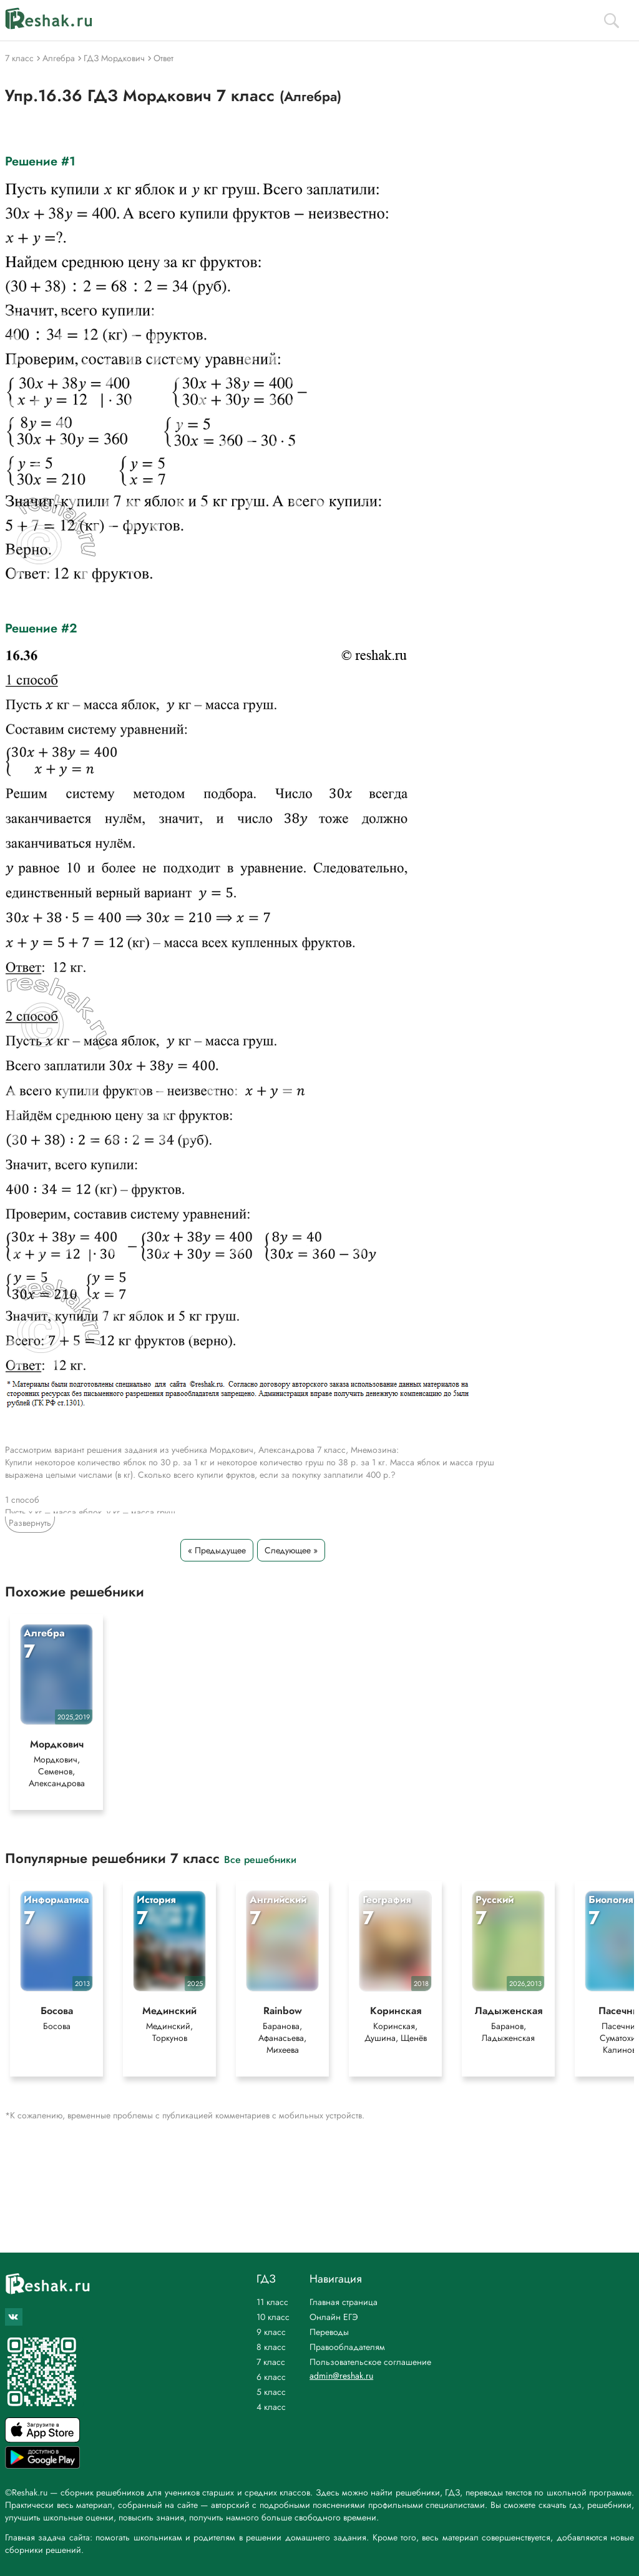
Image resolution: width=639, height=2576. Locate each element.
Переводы (329, 2332)
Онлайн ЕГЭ (334, 2317)
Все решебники (260, 1859)
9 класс (271, 2332)
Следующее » (291, 1550)
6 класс (271, 2377)
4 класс (271, 2407)
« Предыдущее (217, 1550)
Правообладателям (347, 2347)
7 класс (270, 2362)
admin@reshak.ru (341, 2375)
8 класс (271, 2347)
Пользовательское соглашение (370, 2362)
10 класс (273, 2317)
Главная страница (344, 2302)
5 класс (271, 2392)
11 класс (272, 2302)
